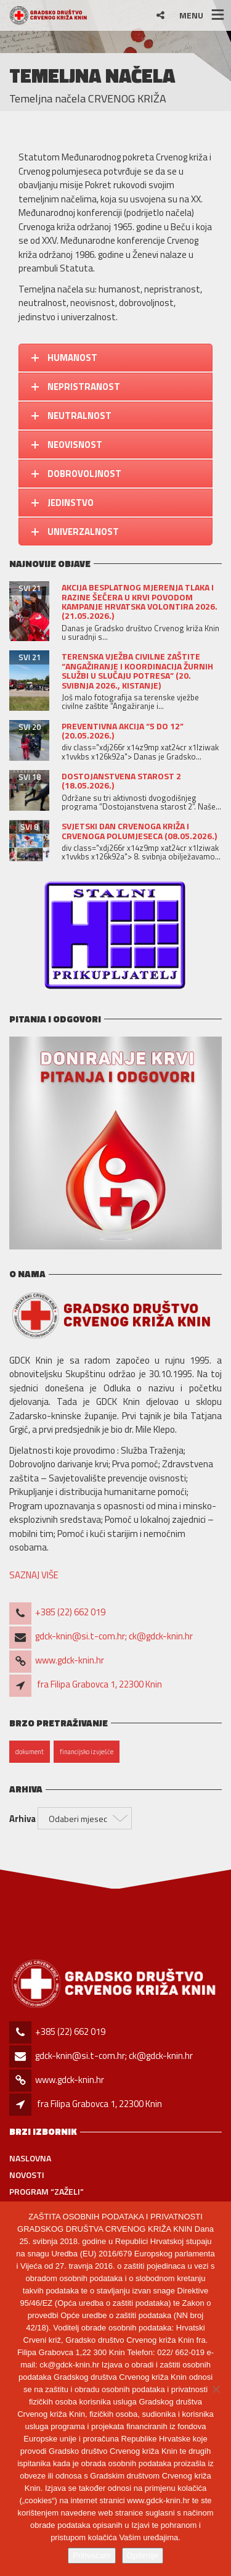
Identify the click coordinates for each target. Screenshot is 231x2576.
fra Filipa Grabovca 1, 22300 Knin (99, 1684)
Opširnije (142, 2555)
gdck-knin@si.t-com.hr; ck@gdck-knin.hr (114, 1636)
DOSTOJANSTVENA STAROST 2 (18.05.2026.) (121, 780)
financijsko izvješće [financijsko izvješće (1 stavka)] (86, 1752)
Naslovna (30, 2157)
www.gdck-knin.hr (69, 1660)
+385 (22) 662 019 (70, 1612)
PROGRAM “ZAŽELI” (46, 2191)
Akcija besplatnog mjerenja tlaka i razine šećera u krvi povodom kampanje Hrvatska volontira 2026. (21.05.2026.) (139, 601)
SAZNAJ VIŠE (34, 1575)
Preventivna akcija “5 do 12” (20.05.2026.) (123, 730)
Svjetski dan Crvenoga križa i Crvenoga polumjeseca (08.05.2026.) (139, 830)
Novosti (26, 2174)
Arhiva (22, 1819)
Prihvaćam (91, 2555)
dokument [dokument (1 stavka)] (29, 1752)
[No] (215, 2389)
